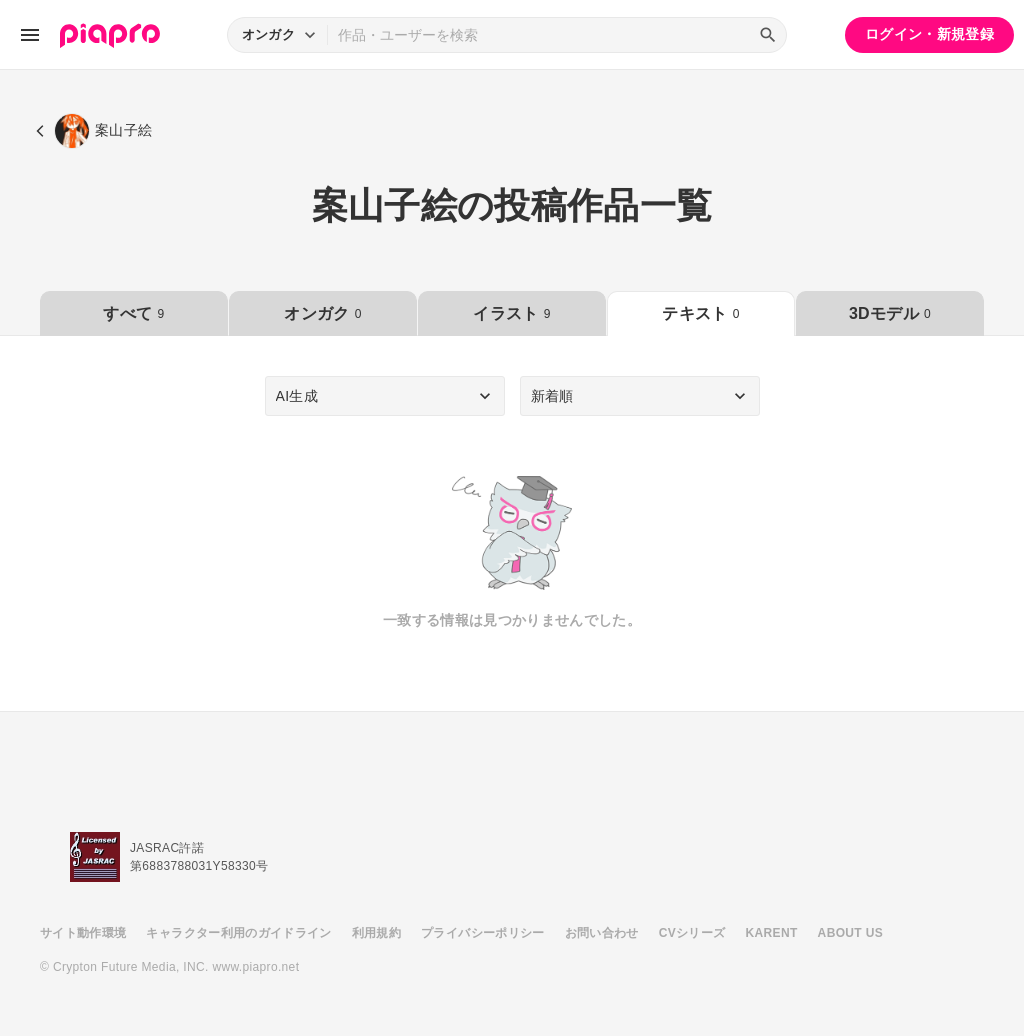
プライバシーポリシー (483, 933)
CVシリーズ (692, 933)
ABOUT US (850, 933)
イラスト (511, 313)
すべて (133, 313)
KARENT (772, 933)
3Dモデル (890, 313)
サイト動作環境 (83, 933)
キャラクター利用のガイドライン (238, 933)
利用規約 (376, 933)
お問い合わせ (602, 933)
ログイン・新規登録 (929, 34)
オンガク (322, 313)
